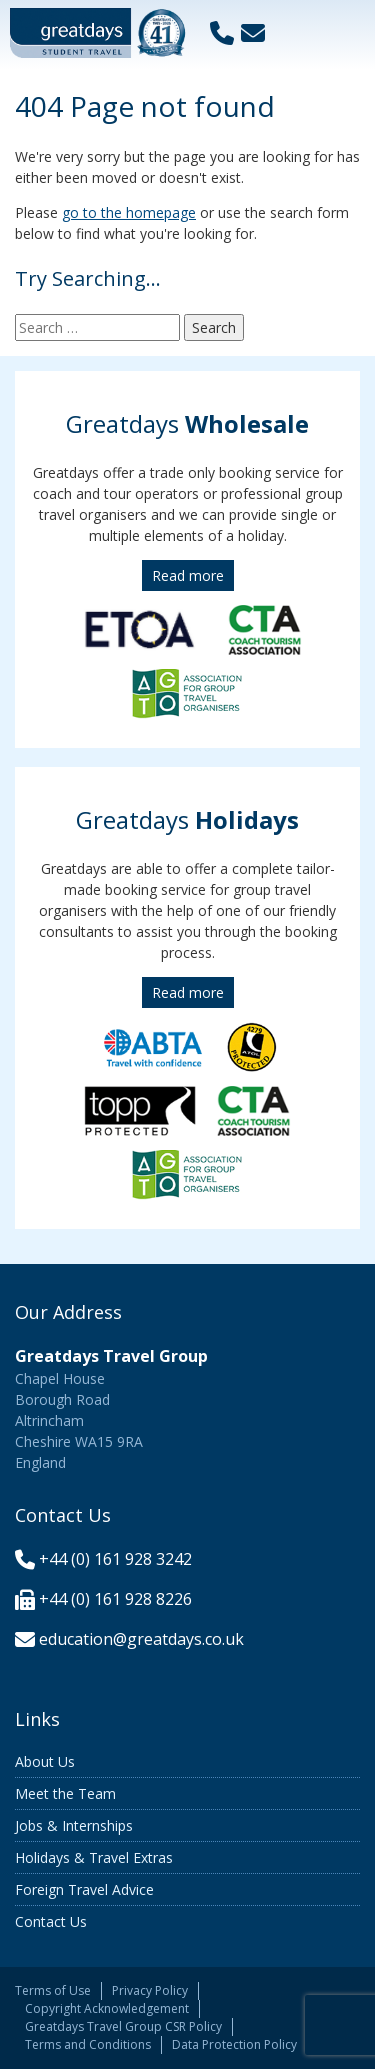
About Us (45, 1761)
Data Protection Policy (234, 2044)
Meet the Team (65, 1793)
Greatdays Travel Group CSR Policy (123, 2026)
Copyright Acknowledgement (107, 2008)
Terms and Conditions (88, 2044)
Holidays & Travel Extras (94, 1857)
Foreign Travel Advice (84, 1889)
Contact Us (51, 1921)
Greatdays (187, 423)
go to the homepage (129, 212)
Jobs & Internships (74, 1825)
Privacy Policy (150, 1990)
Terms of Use (53, 1990)
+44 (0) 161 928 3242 (115, 1559)
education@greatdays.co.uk (141, 1639)
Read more (188, 575)
